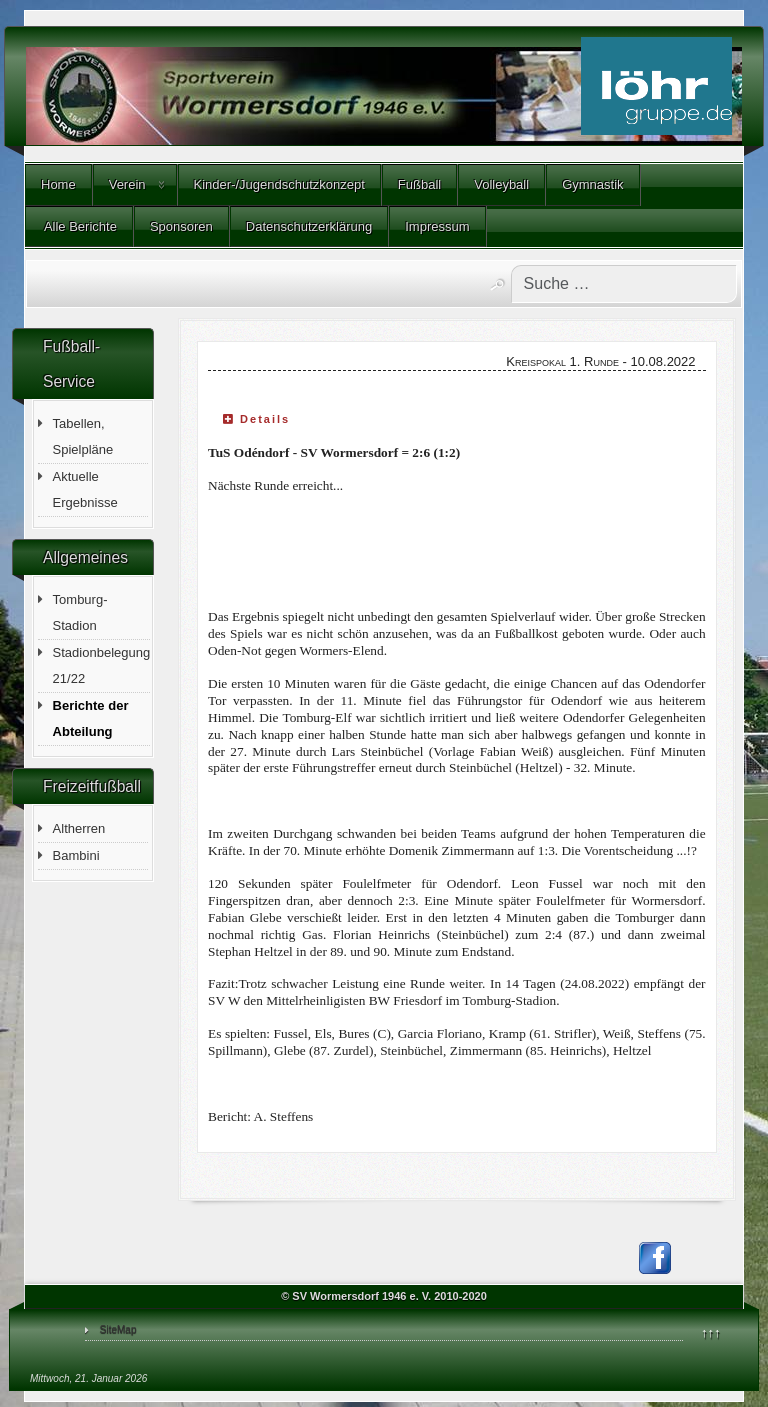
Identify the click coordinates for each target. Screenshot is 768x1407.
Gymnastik (592, 184)
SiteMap (118, 1329)
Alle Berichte (79, 226)
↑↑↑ (711, 1332)
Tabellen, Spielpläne (83, 436)
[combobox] (624, 284)
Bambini (76, 855)
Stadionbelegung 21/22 (102, 665)
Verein (127, 184)
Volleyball (501, 184)
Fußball (419, 184)
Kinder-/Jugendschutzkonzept (279, 184)
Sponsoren (181, 226)
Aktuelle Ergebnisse (85, 489)
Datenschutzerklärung (309, 226)
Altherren (79, 828)
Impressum (437, 226)
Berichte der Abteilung (91, 718)
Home (58, 184)
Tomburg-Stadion (80, 612)
